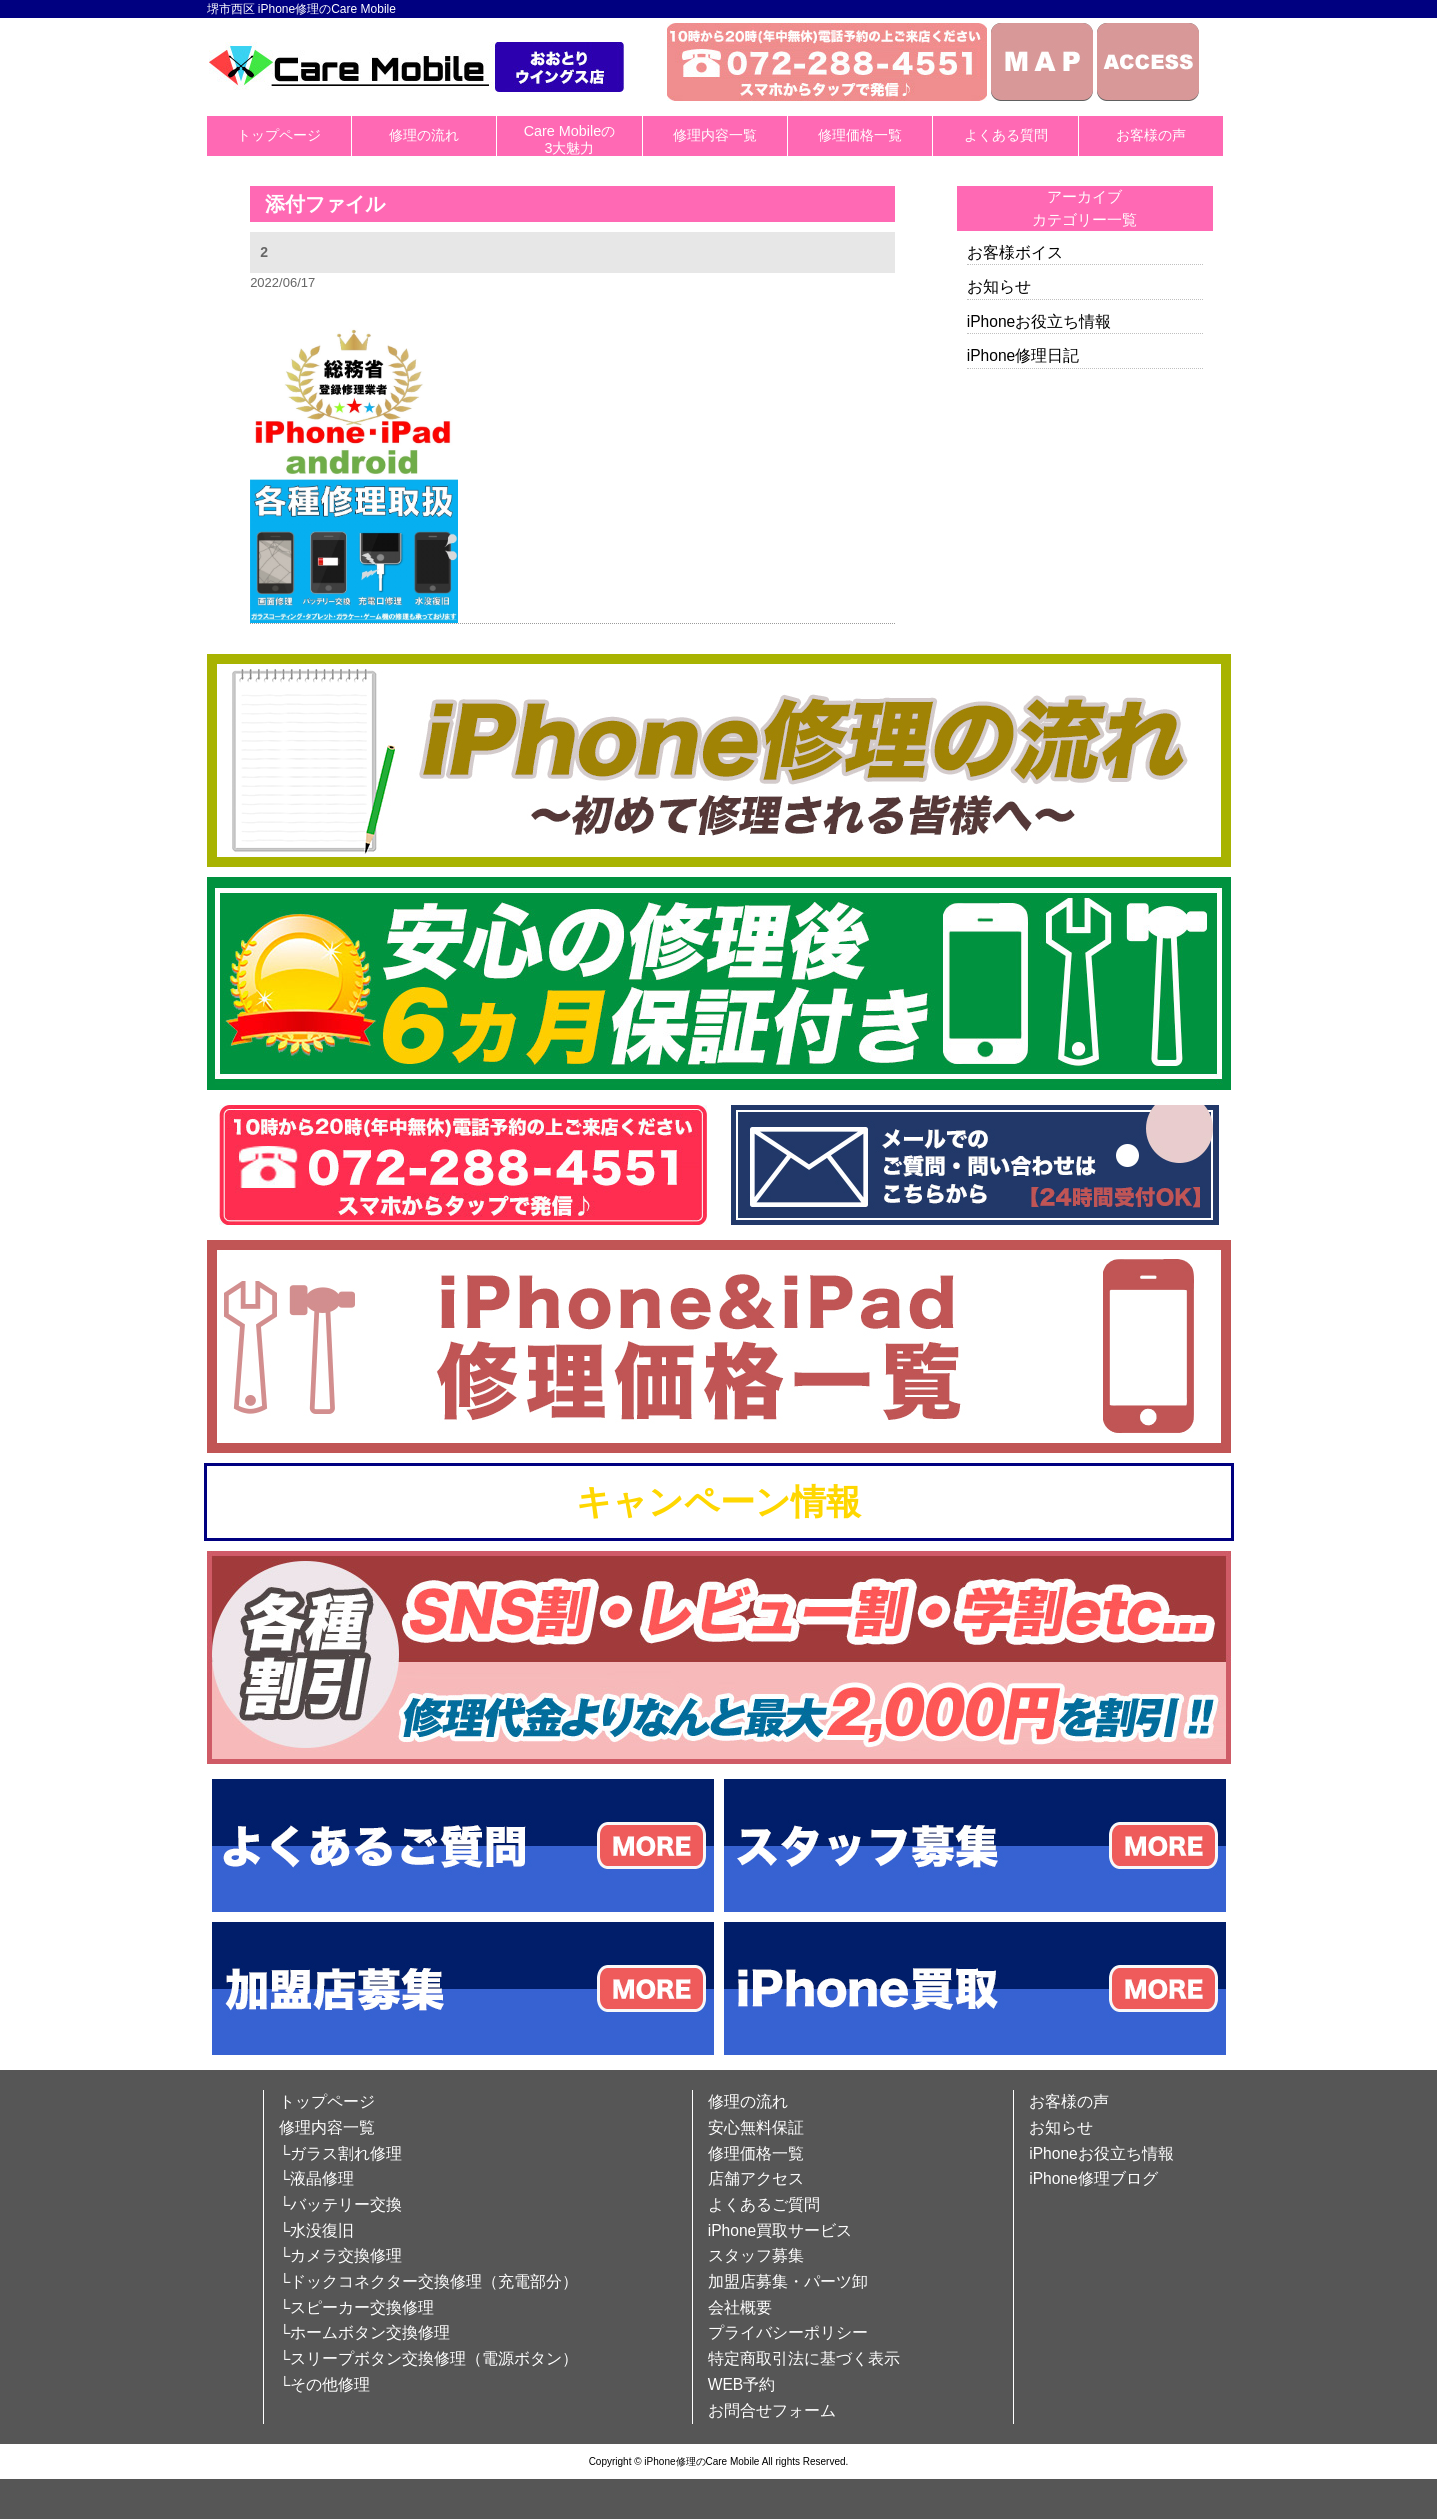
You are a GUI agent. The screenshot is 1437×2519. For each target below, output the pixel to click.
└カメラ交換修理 (340, 2255)
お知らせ (999, 286)
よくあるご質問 (764, 2204)
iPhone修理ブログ (1093, 2178)
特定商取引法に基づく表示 (804, 2358)
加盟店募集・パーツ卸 (788, 2281)
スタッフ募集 (756, 2255)
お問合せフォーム (772, 2410)
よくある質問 (1006, 135)
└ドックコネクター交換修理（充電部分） (428, 2281)
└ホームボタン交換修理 (364, 2332)
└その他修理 (324, 2384)
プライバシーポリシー (788, 2332)
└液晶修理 (316, 2178)
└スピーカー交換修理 (356, 2307)
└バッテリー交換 (340, 2204)
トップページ (279, 135)
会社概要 (740, 2307)
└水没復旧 (316, 2230)
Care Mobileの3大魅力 (570, 139)
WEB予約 (742, 2384)
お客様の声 (1151, 135)
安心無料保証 (756, 2127)
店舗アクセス (756, 2178)
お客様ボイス (1015, 252)
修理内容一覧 (715, 135)
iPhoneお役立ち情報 (1039, 321)
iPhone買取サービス (780, 2230)
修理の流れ (424, 135)
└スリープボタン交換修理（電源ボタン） (428, 2358)
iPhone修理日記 (1023, 355)
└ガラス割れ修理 (340, 2153)
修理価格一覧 (860, 135)
